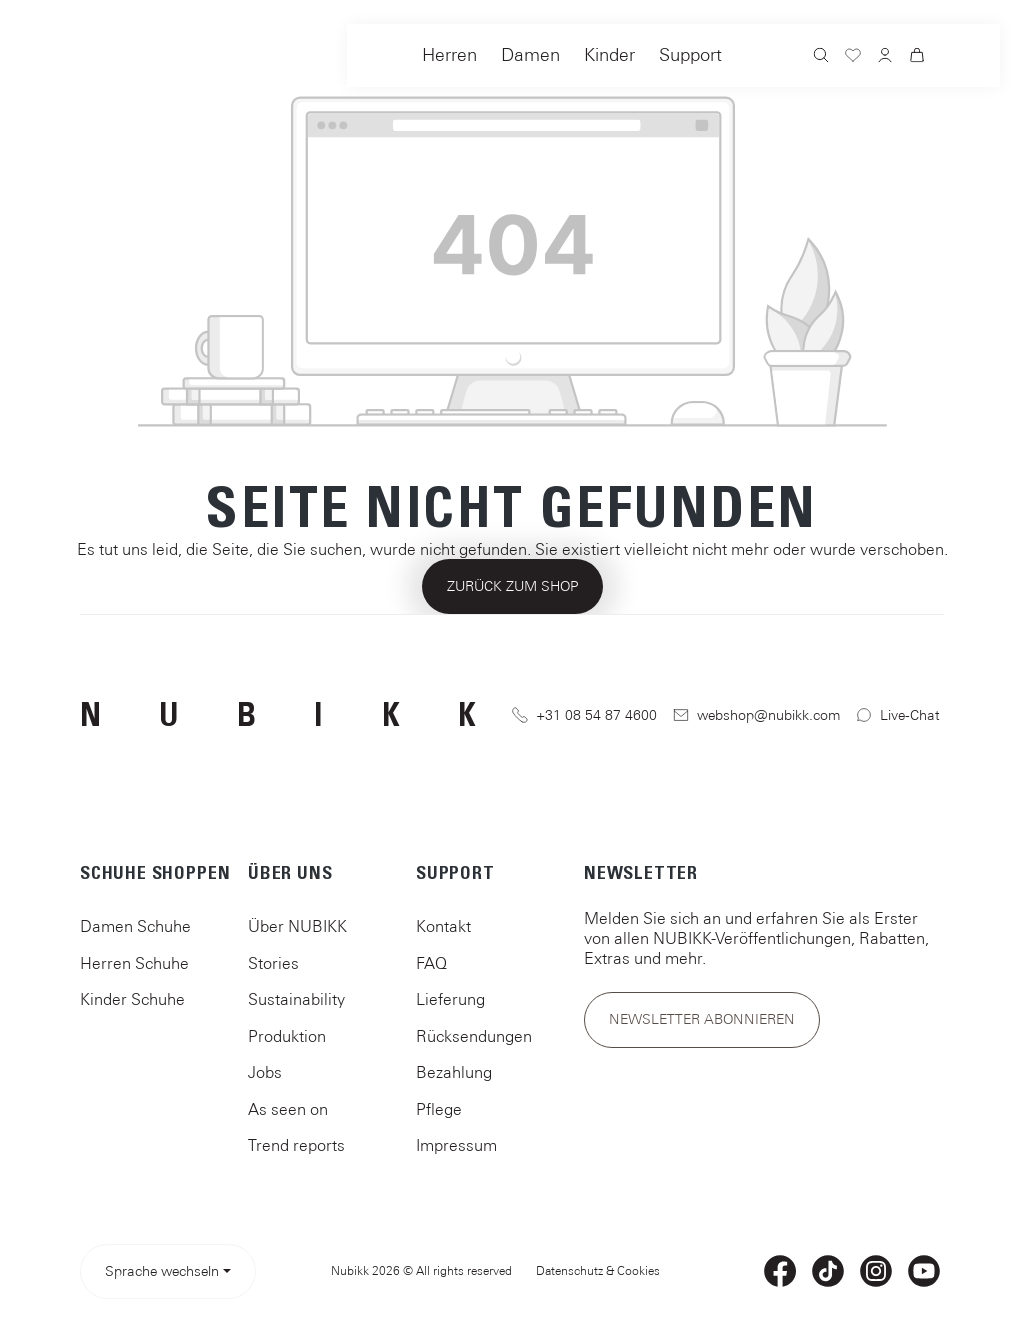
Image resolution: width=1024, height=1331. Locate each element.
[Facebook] (780, 1271)
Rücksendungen (474, 1036)
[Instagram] (876, 1271)
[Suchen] (821, 57)
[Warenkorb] (917, 58)
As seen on (288, 1109)
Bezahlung (454, 1072)
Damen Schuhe (135, 926)
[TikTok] (828, 1271)
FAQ (431, 963)
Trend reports (296, 1145)
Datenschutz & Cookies (598, 1271)
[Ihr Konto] (885, 57)
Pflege (439, 1109)
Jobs (265, 1072)
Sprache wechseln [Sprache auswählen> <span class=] (162, 1271)
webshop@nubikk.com (757, 715)
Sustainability (296, 999)
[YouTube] (924, 1271)
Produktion (287, 1036)
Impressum (456, 1145)
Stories (273, 963)
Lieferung (450, 999)
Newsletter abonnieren (702, 1019)
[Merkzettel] (853, 58)
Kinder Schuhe (132, 999)
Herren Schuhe (134, 963)
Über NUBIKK (297, 926)
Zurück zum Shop (512, 586)
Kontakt (443, 926)
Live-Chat (898, 715)
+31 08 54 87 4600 (584, 715)
